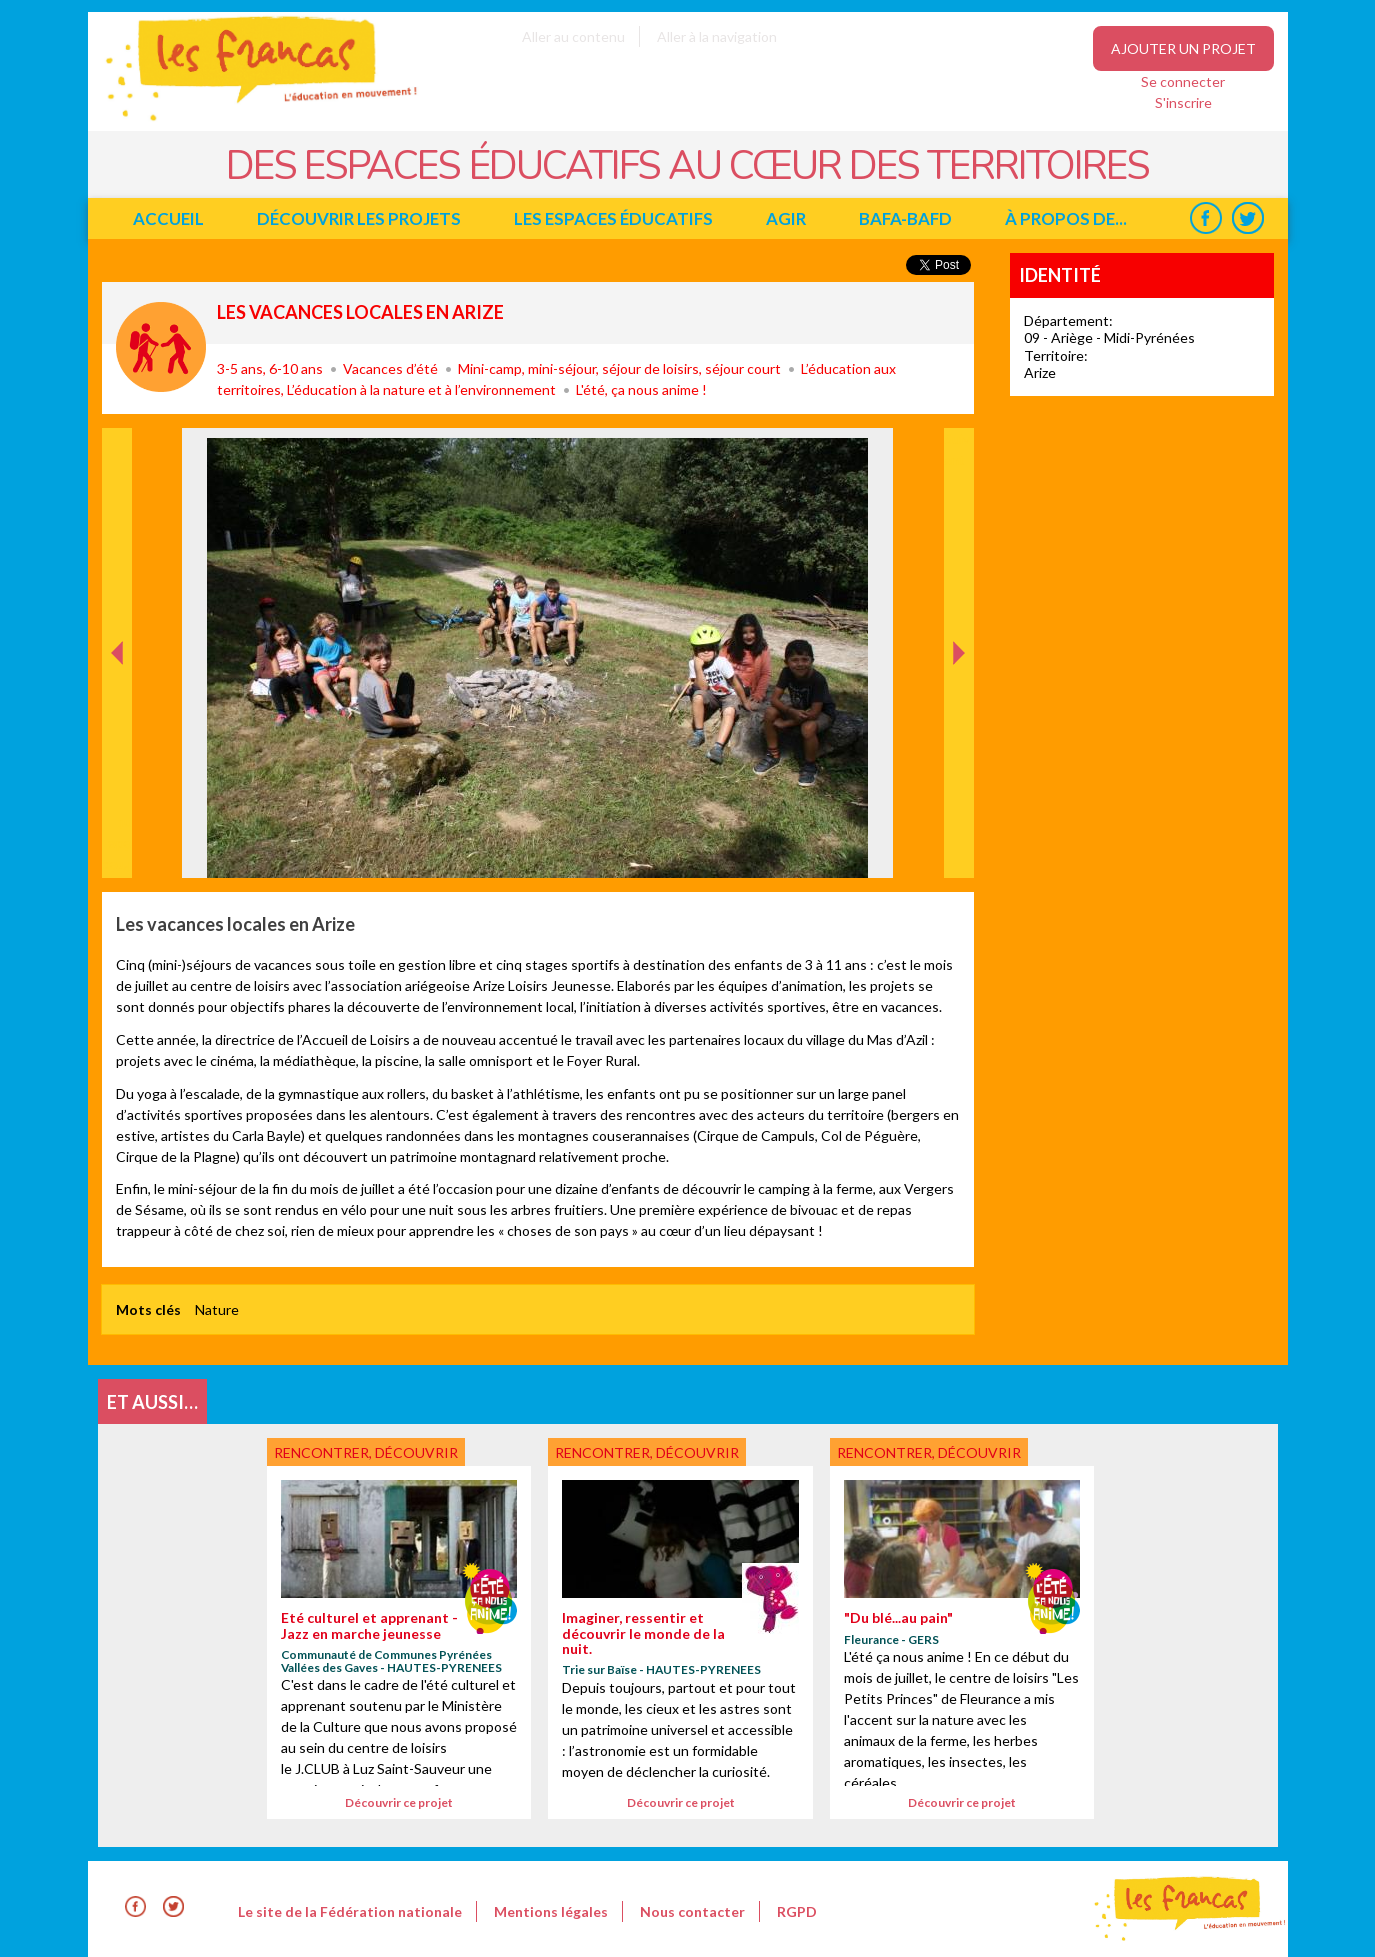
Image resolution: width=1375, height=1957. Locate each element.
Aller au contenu (573, 36)
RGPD (797, 1911)
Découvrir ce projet (399, 1802)
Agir (786, 218)
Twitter (1248, 218)
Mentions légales (551, 1911)
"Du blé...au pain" (898, 1617)
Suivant (957, 449)
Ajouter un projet (1183, 48)
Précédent (117, 846)
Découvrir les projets (359, 218)
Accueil (168, 218)
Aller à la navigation (717, 36)
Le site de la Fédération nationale (350, 1911)
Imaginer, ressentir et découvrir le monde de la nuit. (643, 1633)
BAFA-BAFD (905, 218)
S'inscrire (1183, 102)
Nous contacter (692, 1911)
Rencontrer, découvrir (161, 347)
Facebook (1206, 218)
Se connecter (1183, 81)
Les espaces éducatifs (613, 218)
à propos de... (1066, 218)
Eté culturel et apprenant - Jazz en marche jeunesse (369, 1625)
